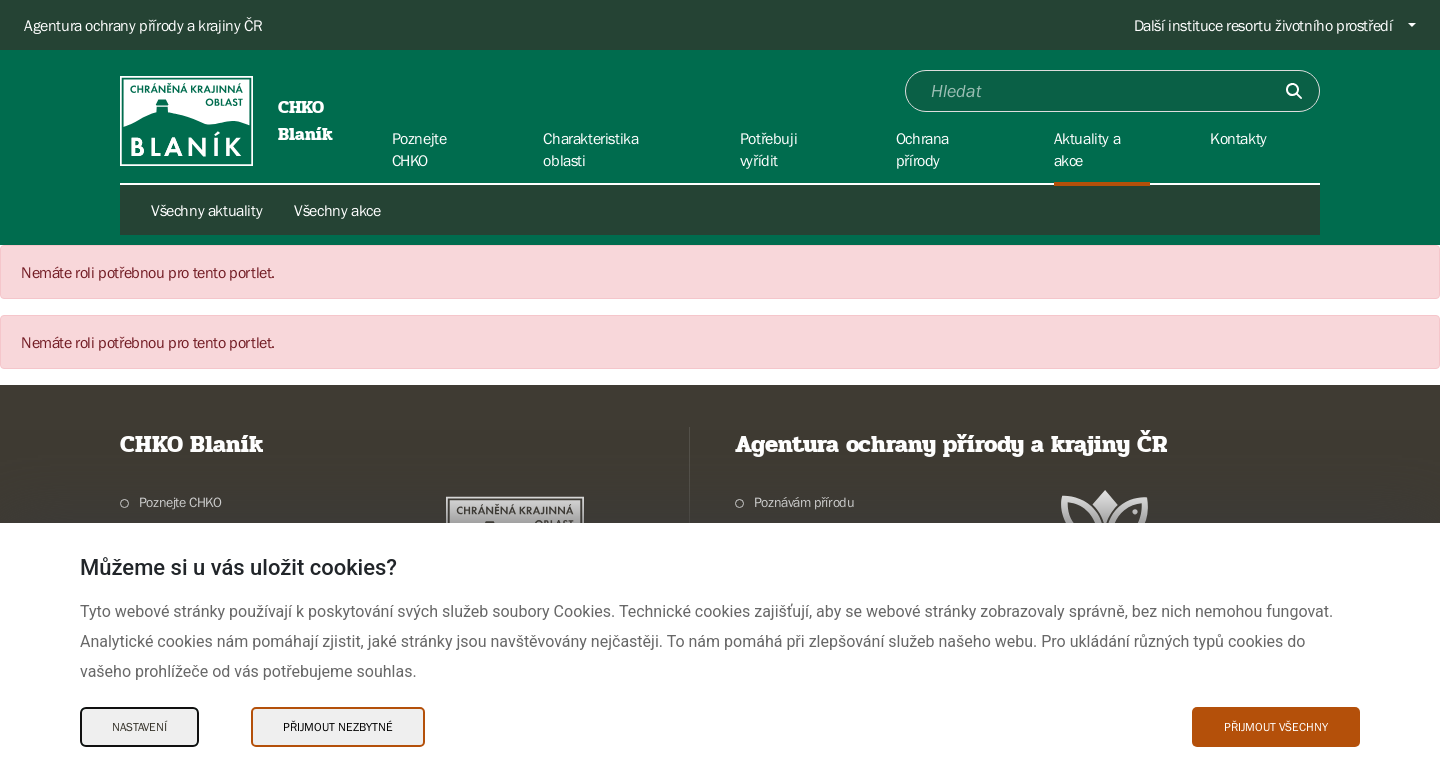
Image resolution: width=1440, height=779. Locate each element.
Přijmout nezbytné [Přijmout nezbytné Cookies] (338, 727)
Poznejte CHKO (180, 502)
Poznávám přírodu (804, 502)
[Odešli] (1294, 91)
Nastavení (139, 727)
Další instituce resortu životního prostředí (1263, 25)
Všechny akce (337, 210)
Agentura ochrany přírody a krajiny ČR (143, 25)
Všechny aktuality (206, 210)
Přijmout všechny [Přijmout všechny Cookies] (1276, 727)
